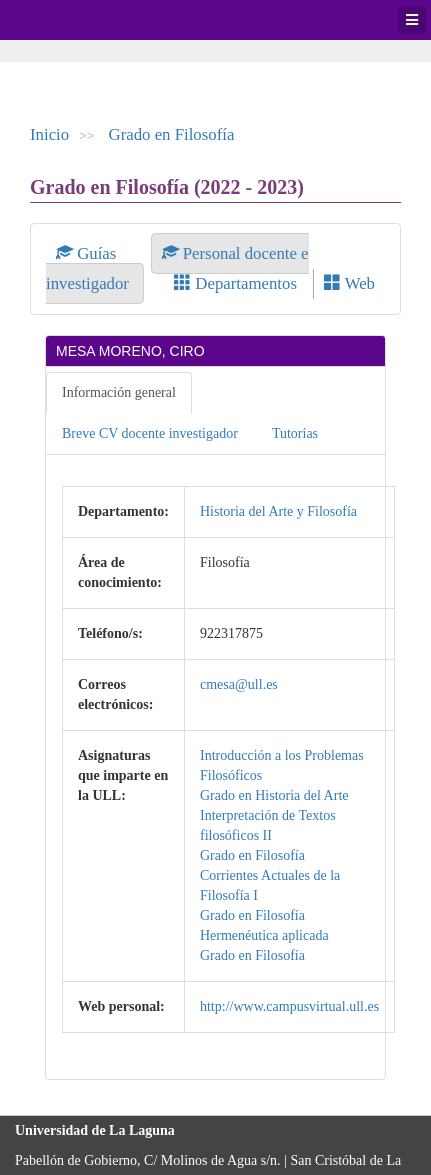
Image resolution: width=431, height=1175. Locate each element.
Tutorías (295, 433)
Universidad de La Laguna (70, 20)
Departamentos (235, 283)
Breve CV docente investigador (150, 433)
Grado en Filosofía (172, 134)
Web (349, 283)
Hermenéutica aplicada (264, 935)
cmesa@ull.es (239, 684)
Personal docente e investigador (177, 268)
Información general (119, 392)
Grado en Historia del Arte (274, 795)
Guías (88, 253)
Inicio (49, 134)
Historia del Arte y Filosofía (278, 511)
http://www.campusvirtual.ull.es (289, 1006)
